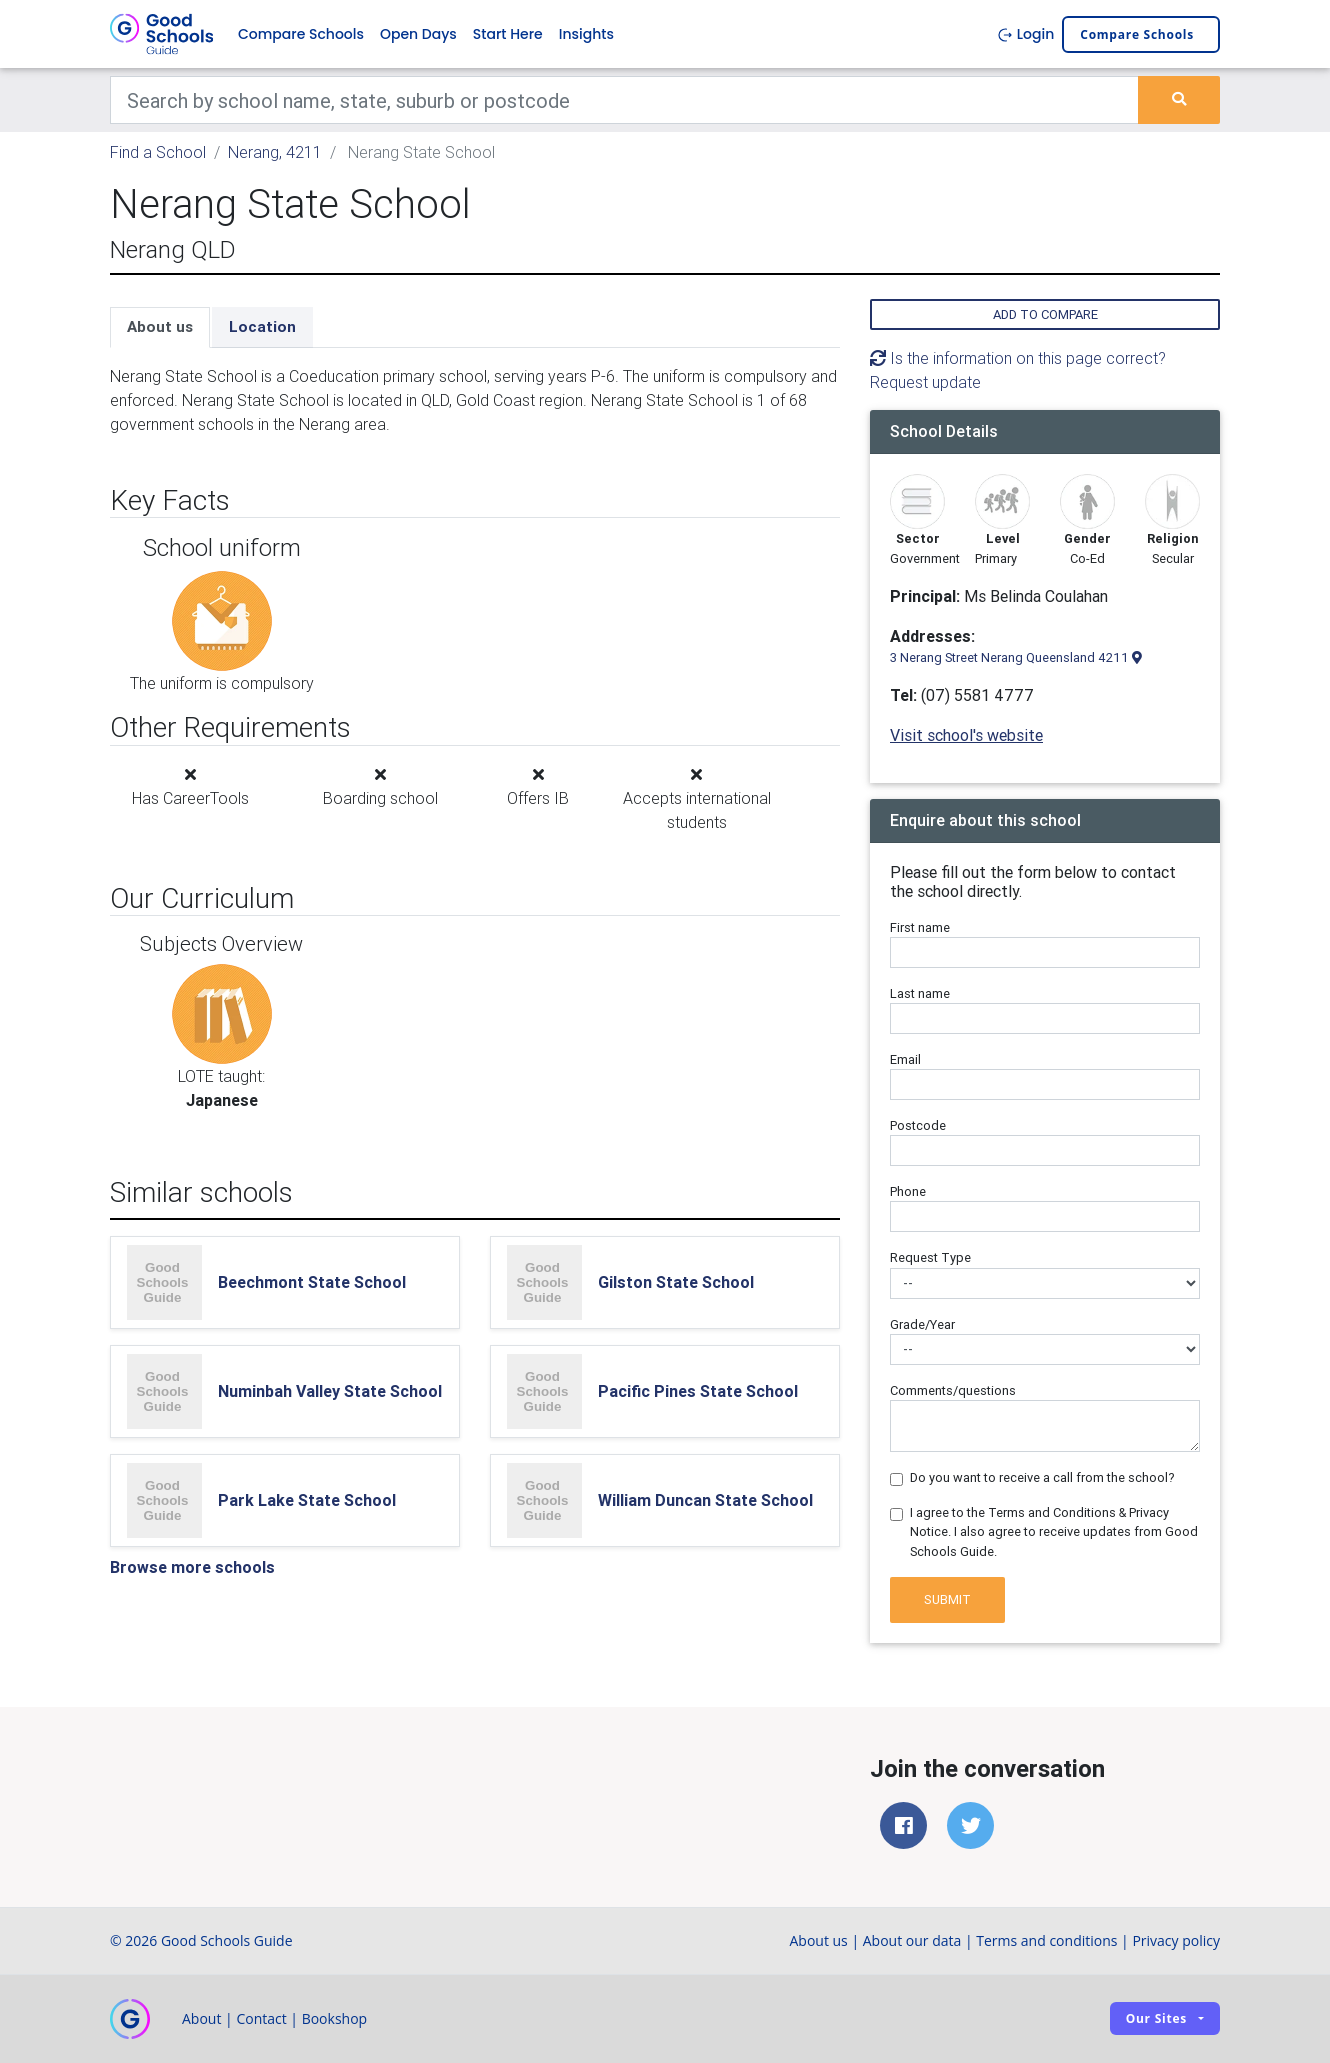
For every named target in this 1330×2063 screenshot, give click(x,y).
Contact (261, 2018)
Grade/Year (922, 1324)
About (201, 2018)
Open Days (418, 34)
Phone (908, 1191)
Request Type (930, 1257)
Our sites (1156, 2018)
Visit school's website (966, 735)
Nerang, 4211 (275, 152)
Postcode (918, 1125)
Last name (920, 993)
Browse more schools (192, 1567)
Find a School (158, 152)
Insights (586, 34)
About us (160, 326)
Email (905, 1059)
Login (1025, 34)
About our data (912, 1940)
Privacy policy (1176, 1940)
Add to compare (1045, 314)
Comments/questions (953, 1390)
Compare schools (1137, 34)
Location (262, 326)
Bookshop (335, 2018)
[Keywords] (624, 100)
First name (920, 927)
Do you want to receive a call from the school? (1042, 1477)
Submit (947, 1599)
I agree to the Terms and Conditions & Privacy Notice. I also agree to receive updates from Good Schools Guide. (1054, 1531)
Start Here (508, 34)
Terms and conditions (1046, 1940)
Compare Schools (301, 34)
